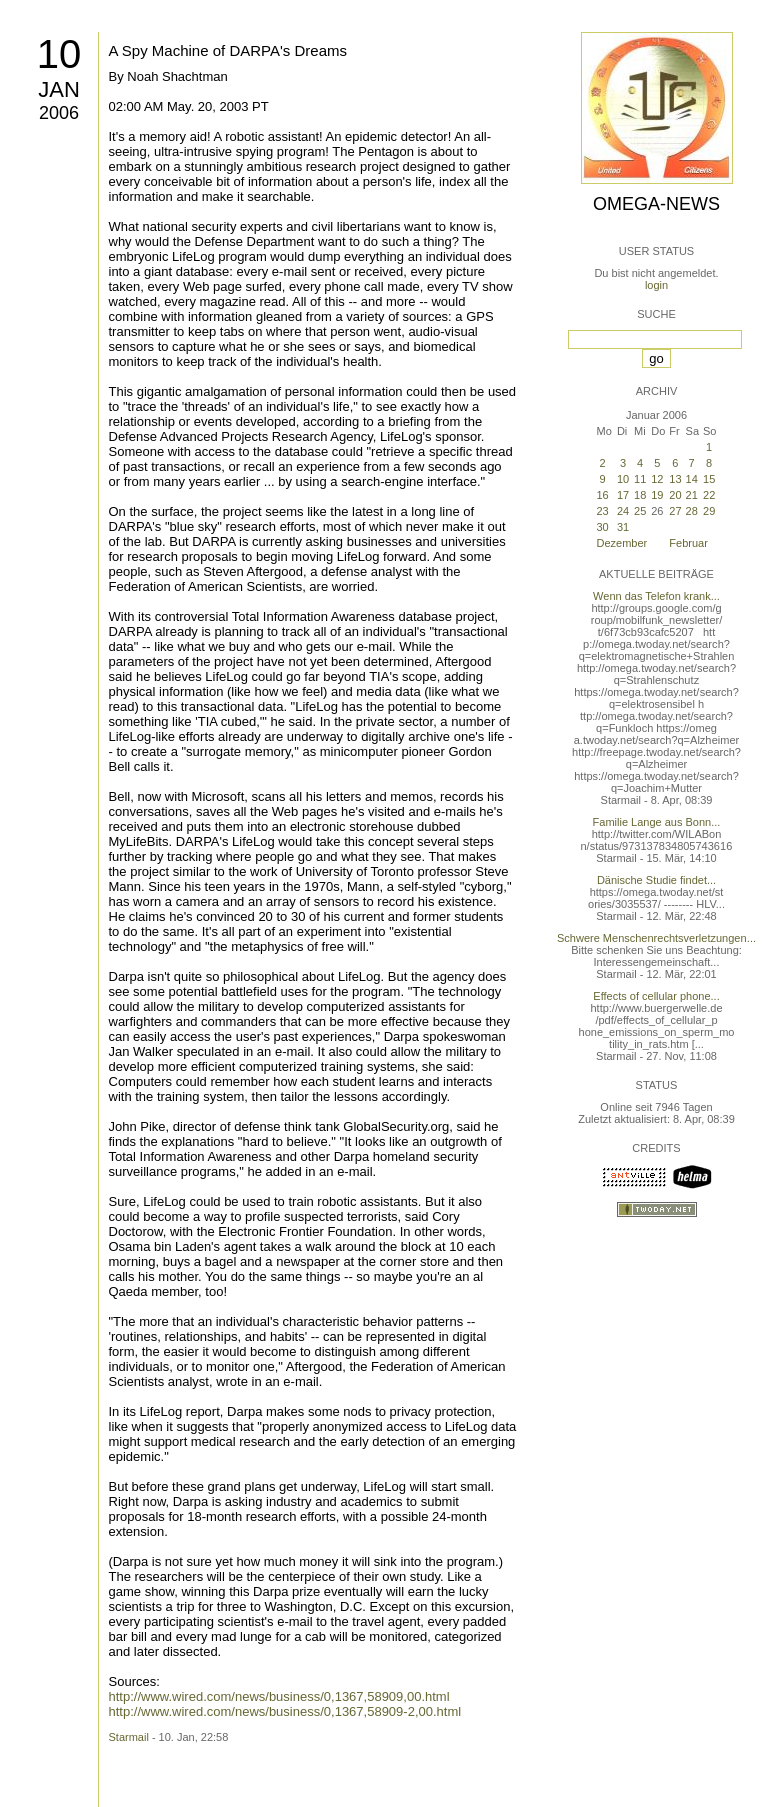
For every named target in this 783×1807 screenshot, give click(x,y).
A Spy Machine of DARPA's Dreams (228, 50)
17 (623, 495)
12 (657, 479)
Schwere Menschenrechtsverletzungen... (656, 938)
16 (603, 495)
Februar (688, 543)
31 (623, 527)
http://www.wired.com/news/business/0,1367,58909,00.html (279, 1696)
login (656, 285)
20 (675, 495)
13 (675, 479)
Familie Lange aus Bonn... (657, 822)
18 (640, 495)
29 (709, 511)
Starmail (129, 1737)
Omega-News (656, 204)
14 (692, 479)
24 (623, 511)
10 (59, 54)
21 (692, 495)
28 (692, 511)
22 (709, 495)
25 (640, 511)
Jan (59, 89)
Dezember (622, 543)
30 (603, 527)
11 (640, 479)
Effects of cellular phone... (656, 996)
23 (603, 511)
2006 (59, 113)
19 (657, 495)
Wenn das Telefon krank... (656, 596)
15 (709, 479)
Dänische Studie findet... (656, 880)
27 (675, 511)
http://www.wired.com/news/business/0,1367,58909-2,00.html (285, 1711)
